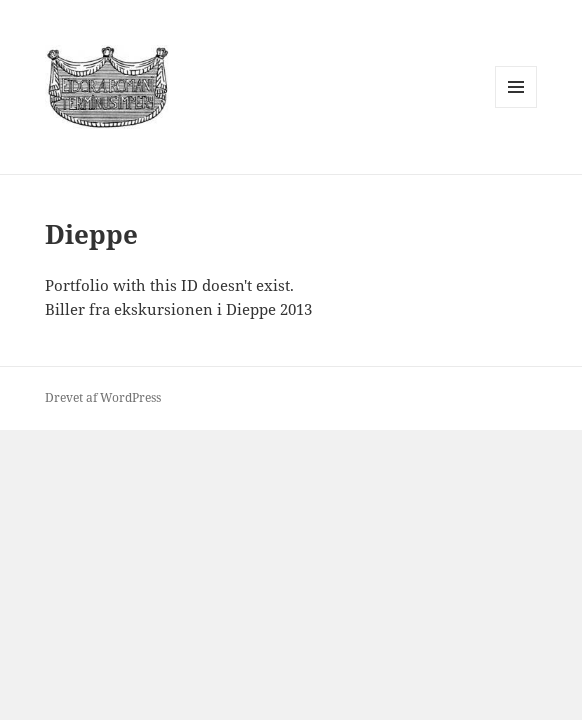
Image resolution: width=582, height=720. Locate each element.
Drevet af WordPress (103, 397)
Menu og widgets (516, 107)
